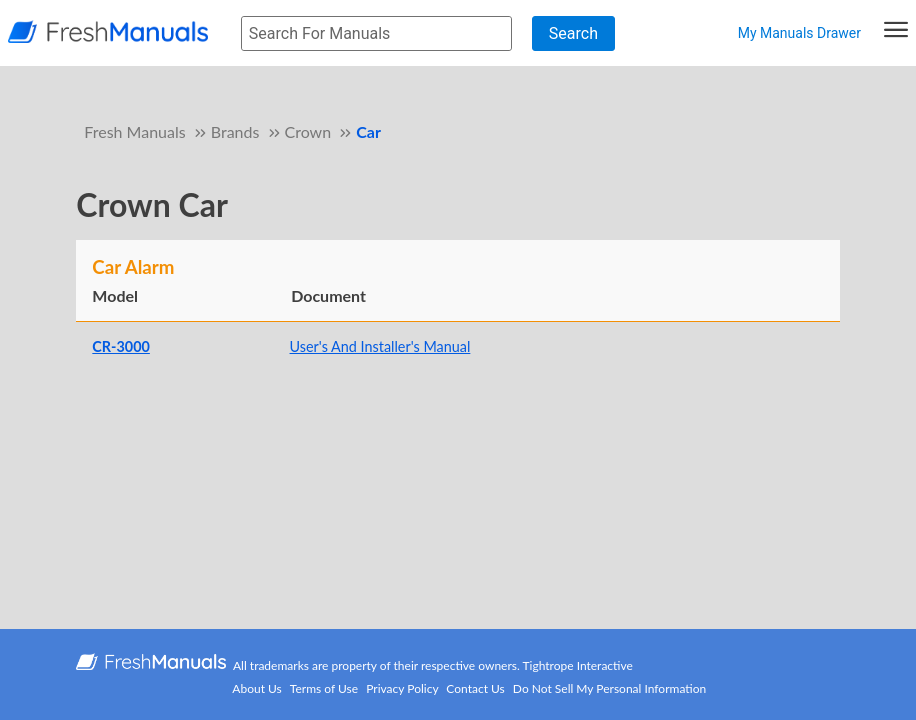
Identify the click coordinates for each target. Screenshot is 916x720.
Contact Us (475, 688)
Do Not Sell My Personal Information (609, 688)
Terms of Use (324, 688)
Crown (308, 131)
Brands (235, 131)
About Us (256, 688)
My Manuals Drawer (799, 33)
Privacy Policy (402, 688)
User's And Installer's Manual (380, 346)
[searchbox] (376, 33)
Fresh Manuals (134, 131)
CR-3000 (121, 346)
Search (573, 33)
